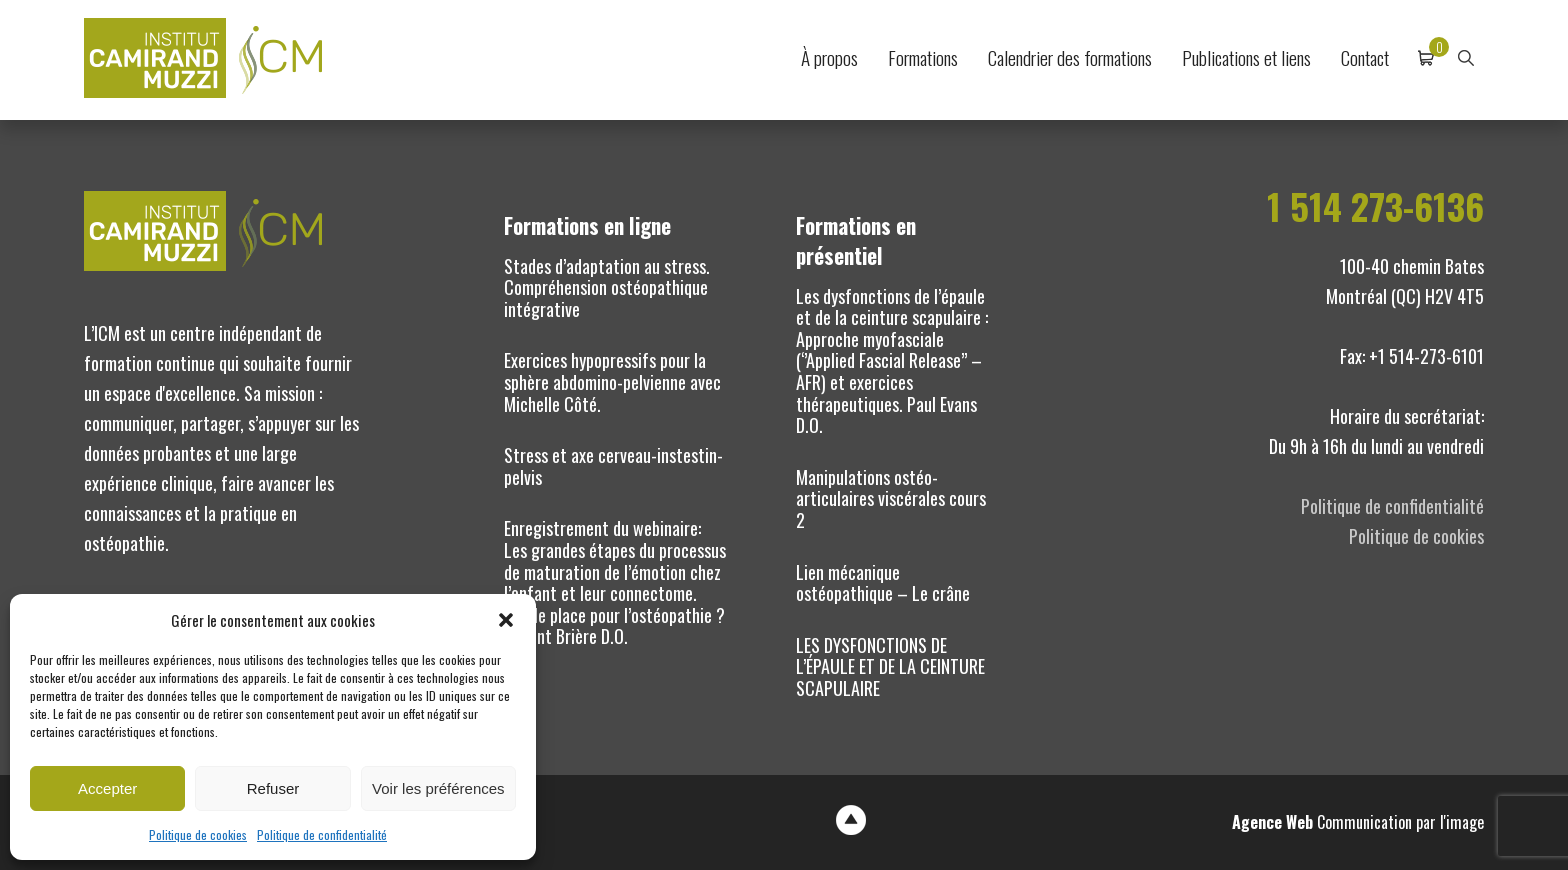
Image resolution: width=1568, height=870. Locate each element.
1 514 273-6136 (1375, 206)
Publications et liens (1246, 57)
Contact (1365, 57)
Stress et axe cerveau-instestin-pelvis (613, 466)
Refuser (273, 788)
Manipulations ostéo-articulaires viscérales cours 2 (891, 498)
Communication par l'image (1358, 822)
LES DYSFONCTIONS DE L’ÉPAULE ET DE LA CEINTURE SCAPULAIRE (890, 666)
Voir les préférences (438, 788)
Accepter (107, 788)
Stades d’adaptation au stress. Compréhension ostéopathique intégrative (607, 287)
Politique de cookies (198, 834)
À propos (829, 57)
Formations (923, 57)
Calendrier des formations (1070, 57)
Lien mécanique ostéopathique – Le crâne (883, 583)
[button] (506, 620)
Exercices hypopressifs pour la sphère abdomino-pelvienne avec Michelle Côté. (612, 381)
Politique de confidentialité (322, 834)
